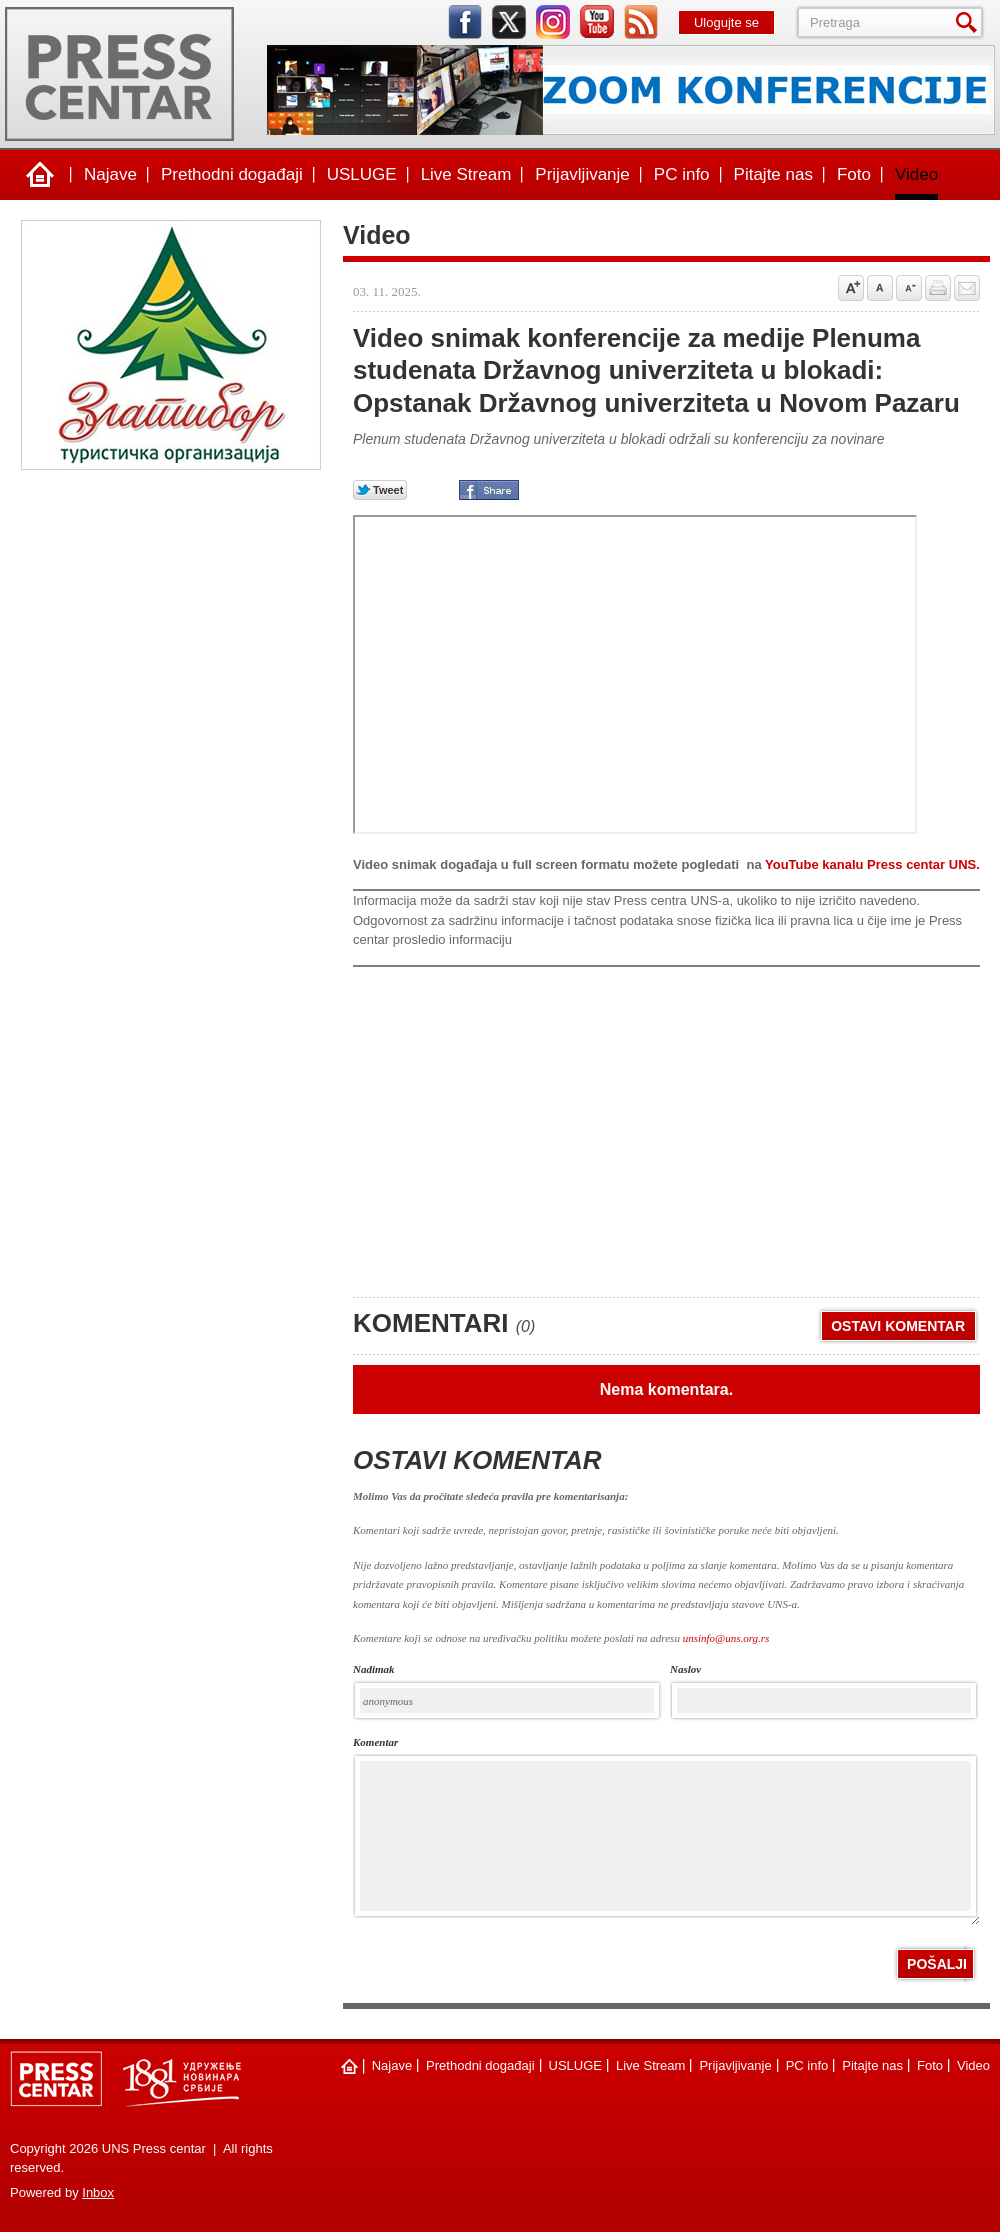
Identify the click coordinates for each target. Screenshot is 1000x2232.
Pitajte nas (773, 174)
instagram (553, 22)
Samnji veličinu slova (909, 288)
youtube (597, 22)
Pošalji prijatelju (967, 288)
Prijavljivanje (582, 174)
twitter (509, 22)
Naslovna (40, 175)
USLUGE (362, 174)
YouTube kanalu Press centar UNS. (872, 864)
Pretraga (970, 22)
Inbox (98, 2192)
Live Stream (466, 174)
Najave (110, 174)
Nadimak (374, 1669)
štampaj (938, 288)
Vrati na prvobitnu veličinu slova (880, 288)
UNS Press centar (119, 74)
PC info (682, 174)
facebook (465, 22)
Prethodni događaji (232, 174)
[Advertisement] (503, 1126)
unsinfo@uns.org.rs (726, 1638)
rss (641, 22)
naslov (685, 1669)
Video (916, 174)
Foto (854, 174)
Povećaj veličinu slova (851, 288)
